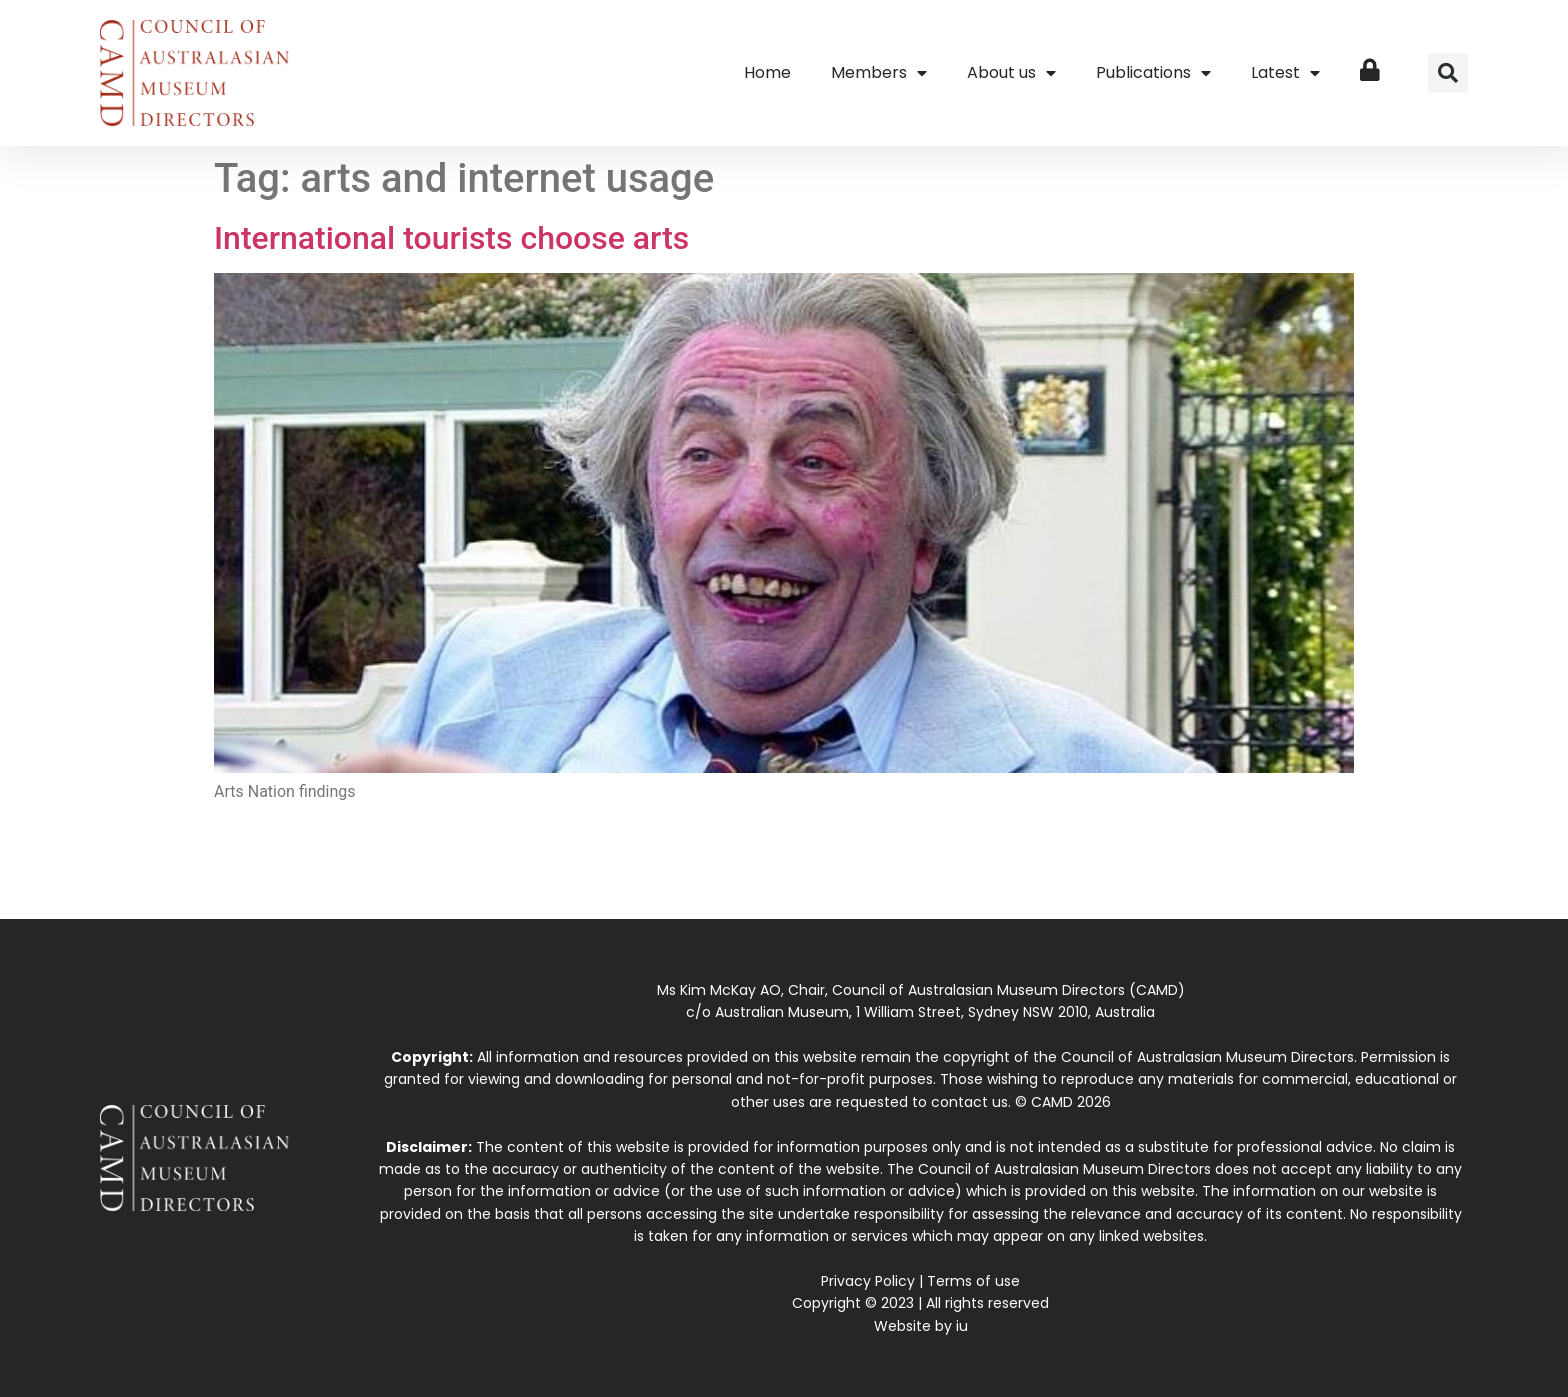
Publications (1153, 73)
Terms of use (973, 1281)
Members (879, 73)
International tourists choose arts (451, 238)
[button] (1448, 73)
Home (767, 72)
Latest (1285, 73)
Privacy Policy (868, 1281)
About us (1011, 73)
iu (962, 1326)
